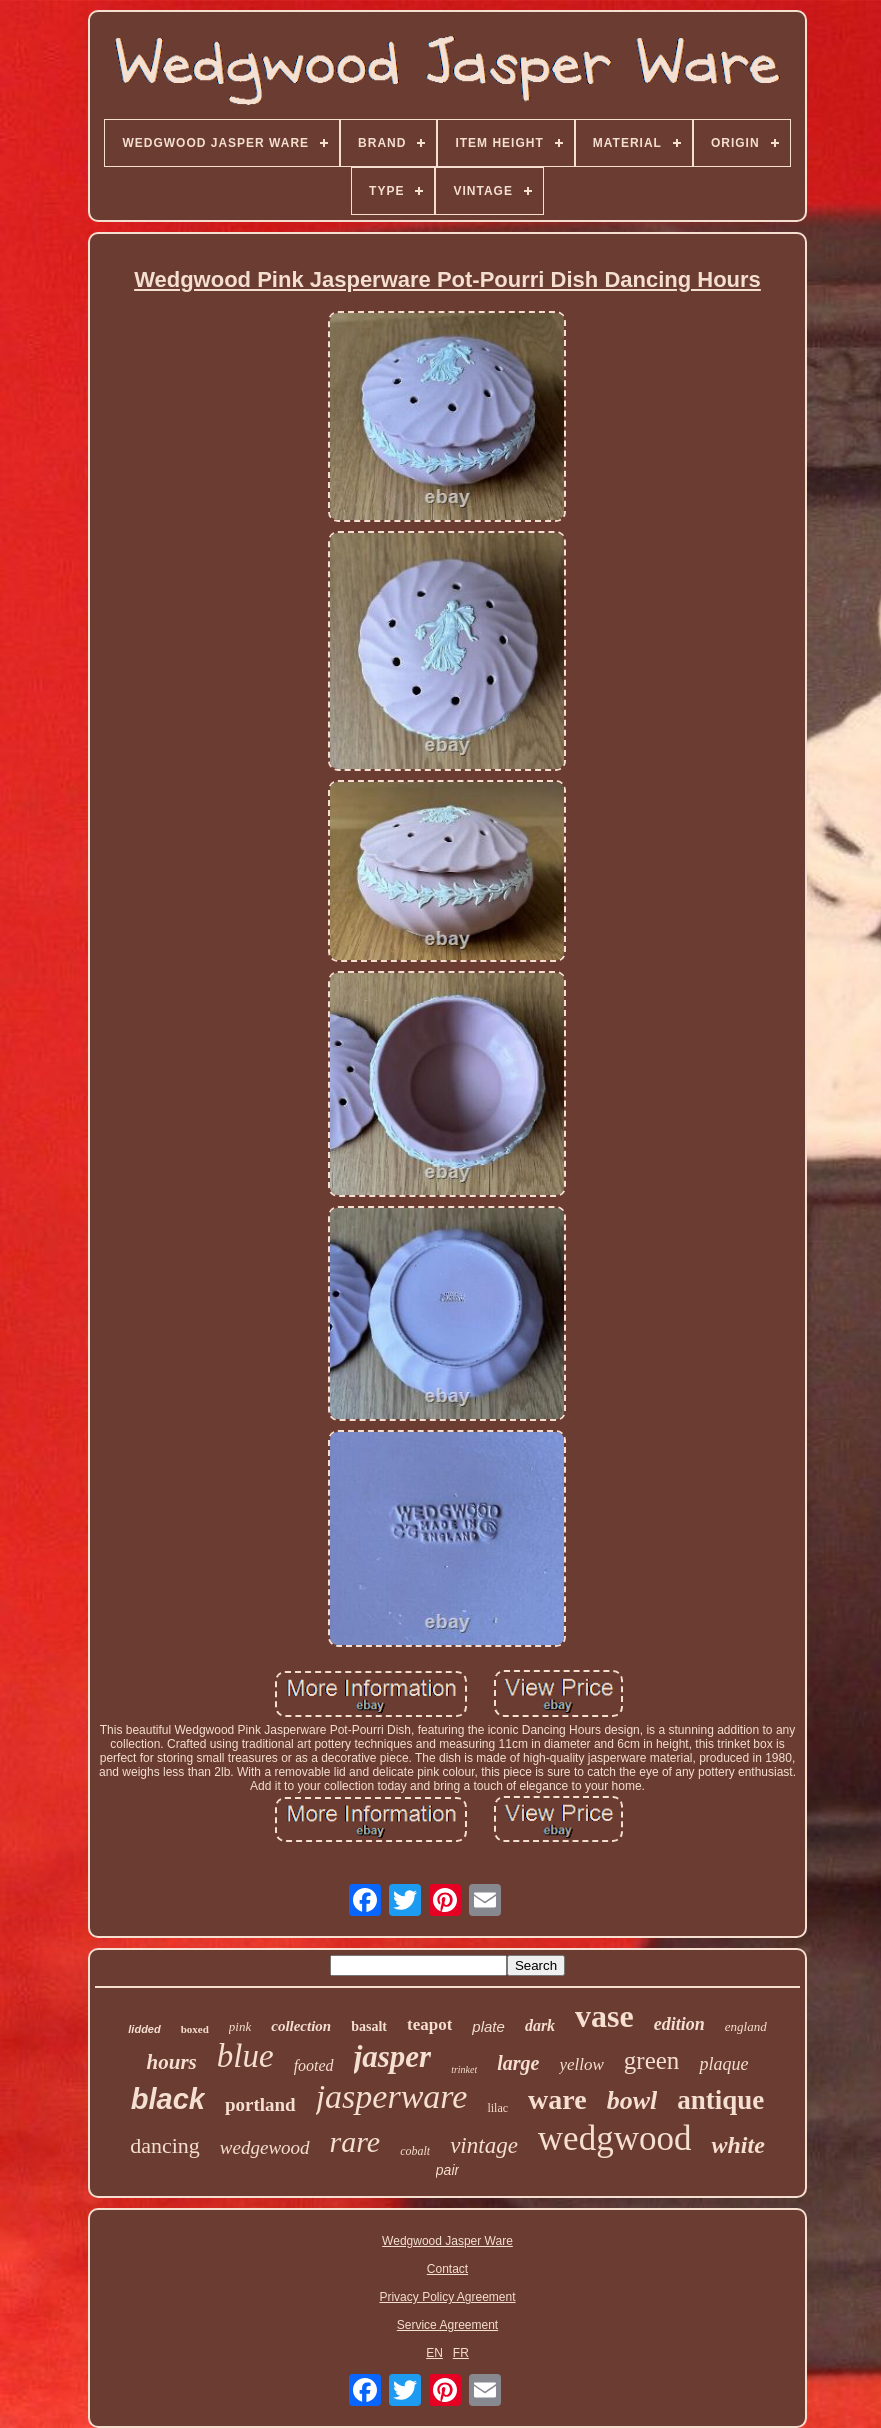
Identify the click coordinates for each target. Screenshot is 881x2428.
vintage (484, 2145)
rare (355, 2141)
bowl (632, 2100)
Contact (447, 2269)
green (652, 2060)
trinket (464, 2069)
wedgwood (615, 2138)
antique (720, 2100)
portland (260, 2104)
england (746, 2026)
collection (301, 2026)
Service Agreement (447, 2325)
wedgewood (265, 2147)
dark (540, 2025)
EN (434, 2353)
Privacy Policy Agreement (447, 2297)
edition (679, 2024)
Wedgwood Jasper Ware (447, 2241)
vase (604, 2016)
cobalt (415, 2151)
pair (447, 2170)
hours (172, 2062)
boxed (195, 2029)
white (737, 2145)
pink (240, 2026)
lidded (144, 2029)
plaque (723, 2064)
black (168, 2099)
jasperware (392, 2096)
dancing (165, 2145)
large (518, 2063)
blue (245, 2056)
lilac (497, 2108)
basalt (369, 2026)
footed (314, 2065)
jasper (393, 2056)
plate (488, 2026)
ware (557, 2099)
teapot (429, 2024)
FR (461, 2353)
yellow (581, 2064)
